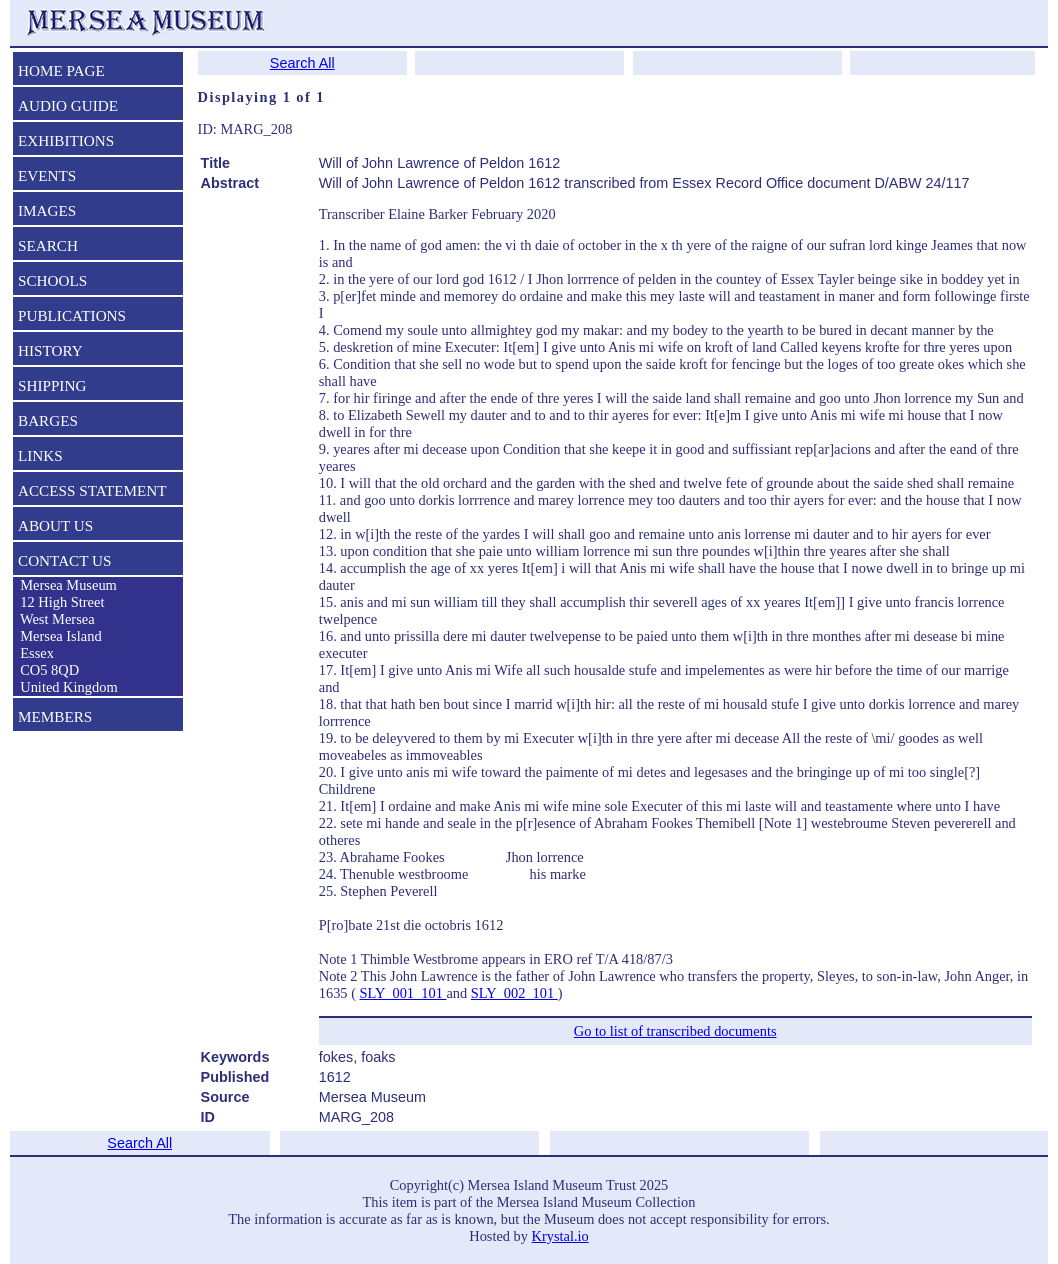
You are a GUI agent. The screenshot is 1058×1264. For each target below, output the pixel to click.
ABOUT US (55, 525)
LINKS (40, 455)
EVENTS (47, 175)
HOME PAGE (61, 70)
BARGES (48, 420)
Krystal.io (560, 1236)
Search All (302, 63)
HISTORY (50, 350)
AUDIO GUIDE (68, 105)
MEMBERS (55, 716)
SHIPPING (52, 385)
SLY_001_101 (403, 993)
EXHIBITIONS (66, 140)
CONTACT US (64, 560)
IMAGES (47, 210)
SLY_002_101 (514, 993)
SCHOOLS (52, 280)
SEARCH (48, 245)
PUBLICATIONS (72, 315)
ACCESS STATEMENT (92, 490)
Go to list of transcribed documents (675, 1031)
